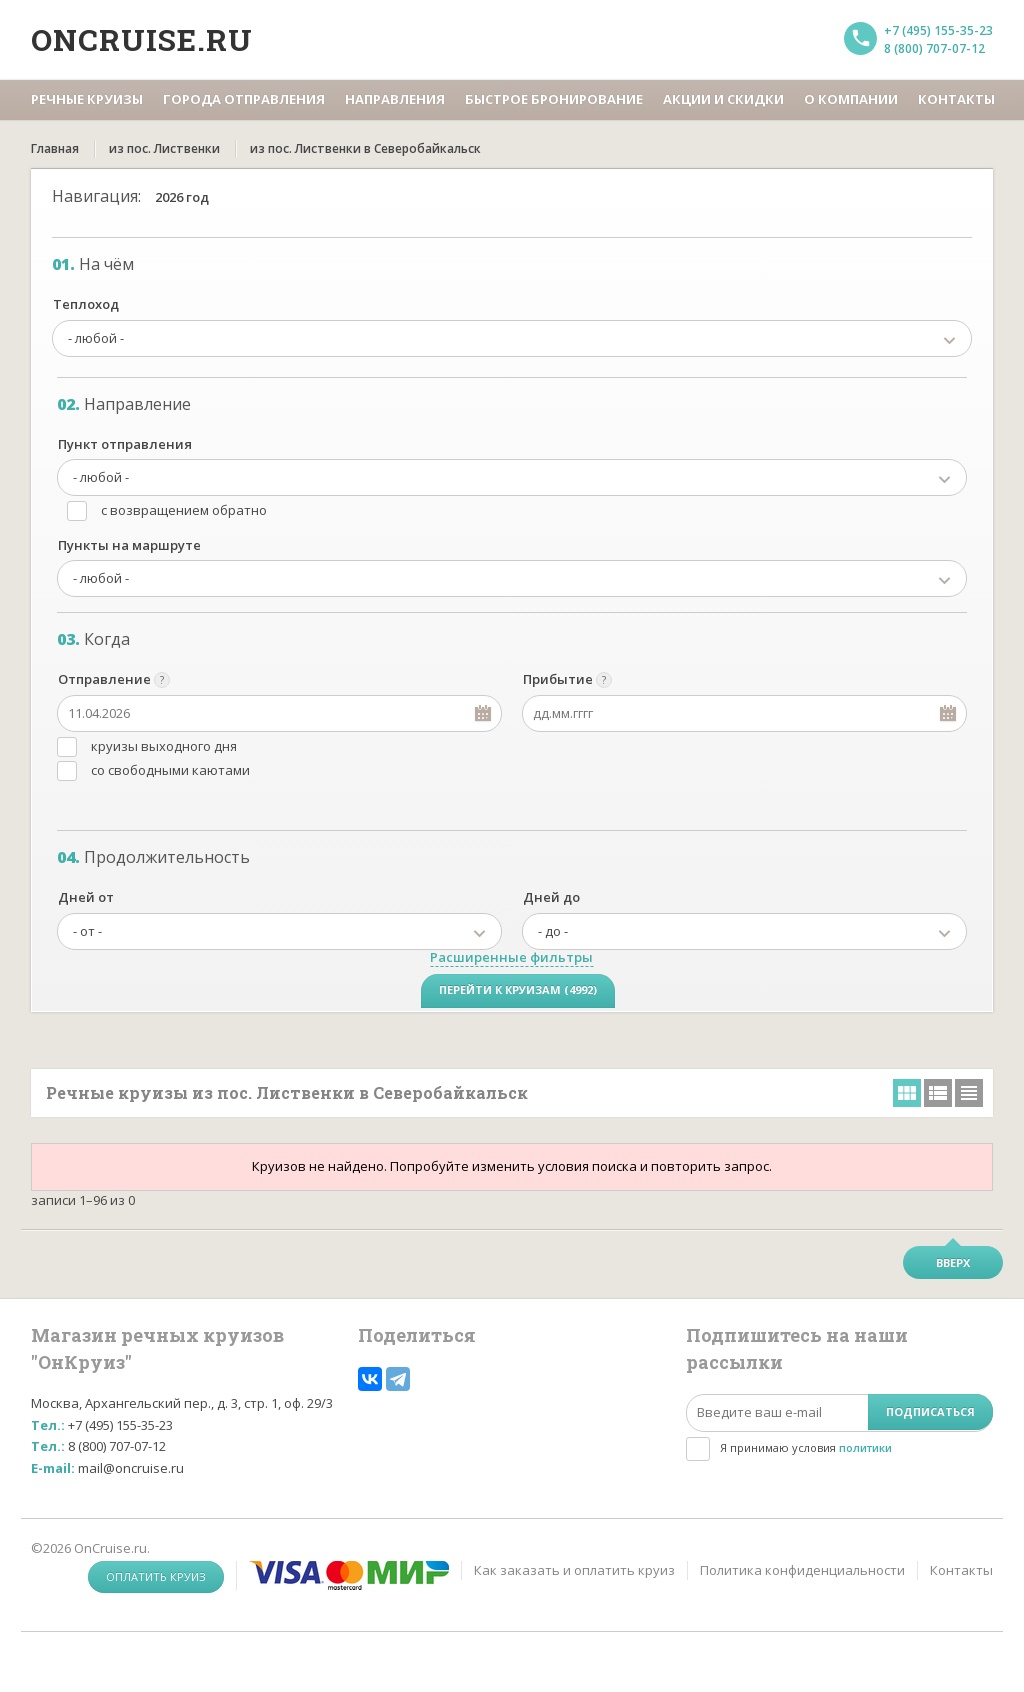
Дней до (551, 897)
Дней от (86, 897)
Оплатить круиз (156, 1576)
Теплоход (86, 304)
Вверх (953, 1262)
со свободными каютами (170, 770)
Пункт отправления (125, 444)
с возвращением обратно (184, 510)
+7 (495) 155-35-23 (938, 30)
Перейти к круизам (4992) (518, 989)
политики (865, 1447)
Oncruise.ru (142, 39)
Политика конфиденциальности (802, 1570)
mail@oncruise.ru (131, 1468)
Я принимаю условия (806, 1447)
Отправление (104, 679)
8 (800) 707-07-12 (934, 48)
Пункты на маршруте (129, 545)
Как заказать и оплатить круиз (574, 1570)
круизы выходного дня (164, 746)
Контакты (961, 1570)
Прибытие (558, 679)
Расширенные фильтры (511, 957)
